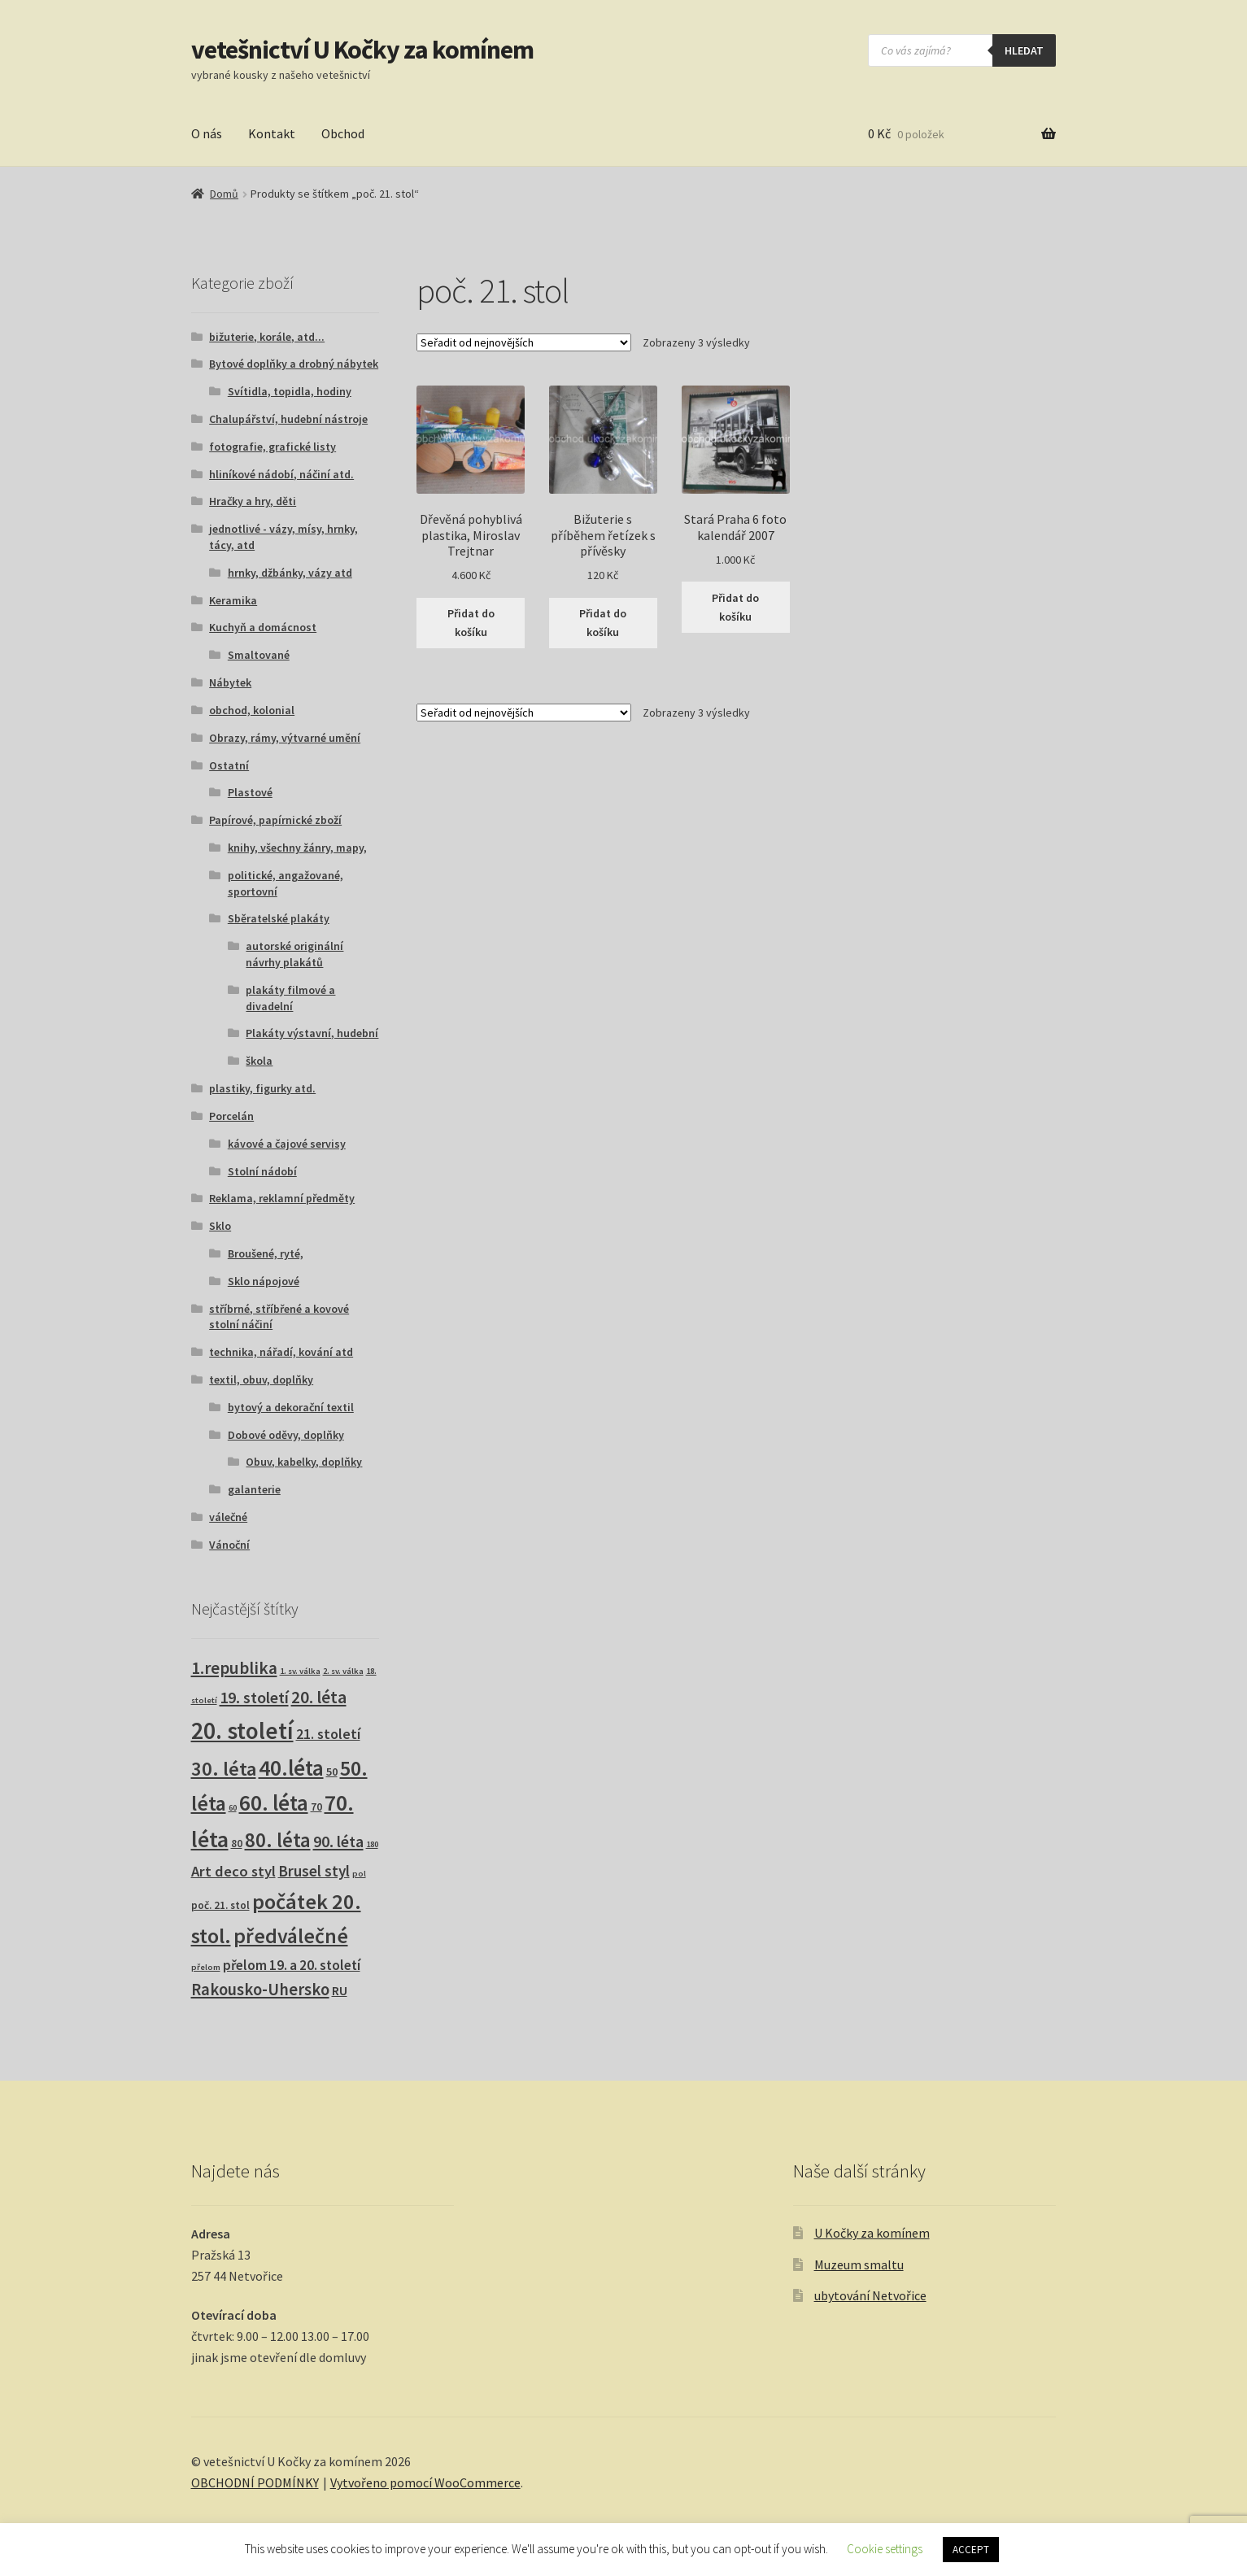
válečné (228, 1517)
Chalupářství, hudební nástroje (288, 419)
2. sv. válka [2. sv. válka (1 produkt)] (343, 1671)
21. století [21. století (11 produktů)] (328, 1734)
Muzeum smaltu (859, 2264)
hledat (1024, 50)
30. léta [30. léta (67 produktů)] (223, 1768)
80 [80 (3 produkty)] (236, 1843)
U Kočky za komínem (872, 2233)
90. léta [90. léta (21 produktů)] (338, 1841)
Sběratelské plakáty (278, 918)
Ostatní (229, 765)
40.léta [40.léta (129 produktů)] (291, 1767)
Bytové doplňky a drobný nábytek (293, 363)
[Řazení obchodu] (523, 342)
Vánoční (229, 1544)
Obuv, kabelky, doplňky (304, 1461)
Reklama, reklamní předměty (282, 1198)
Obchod (342, 133)
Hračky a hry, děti (252, 501)
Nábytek (230, 682)
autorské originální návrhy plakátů (294, 954)
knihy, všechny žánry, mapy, (297, 847)
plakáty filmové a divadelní (290, 998)
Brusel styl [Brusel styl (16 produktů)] (314, 1871)
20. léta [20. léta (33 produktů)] (319, 1697)
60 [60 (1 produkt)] (233, 1807)
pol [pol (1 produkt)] (359, 1873)
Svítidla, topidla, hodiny (289, 391)
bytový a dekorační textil (291, 1407)
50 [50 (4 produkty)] (332, 1771)
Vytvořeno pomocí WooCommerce (425, 2482)
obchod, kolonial (251, 710)
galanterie (254, 1489)
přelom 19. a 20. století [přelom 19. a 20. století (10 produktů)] (291, 1965)
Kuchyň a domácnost (262, 627)
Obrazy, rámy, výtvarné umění (284, 737)
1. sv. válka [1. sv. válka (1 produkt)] (300, 1671)
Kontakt (271, 133)
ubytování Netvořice (870, 2295)
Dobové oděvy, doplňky (286, 1434)
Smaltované (259, 654)
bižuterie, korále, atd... (267, 336)
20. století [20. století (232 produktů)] (242, 1730)
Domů (224, 193)
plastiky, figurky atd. (262, 1088)
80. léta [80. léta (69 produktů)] (278, 1840)
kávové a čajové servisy (287, 1143)
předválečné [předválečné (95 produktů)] (290, 1936)
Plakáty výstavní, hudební (312, 1033)
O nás (206, 133)
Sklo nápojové (263, 1281)
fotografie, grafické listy (272, 446)
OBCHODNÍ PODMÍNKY (255, 2482)
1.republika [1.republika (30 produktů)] (234, 1668)
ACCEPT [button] (971, 2549)
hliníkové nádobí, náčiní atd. (281, 474)
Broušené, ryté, (265, 1253)
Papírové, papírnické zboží (275, 820)
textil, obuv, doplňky (261, 1379)
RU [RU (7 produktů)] (339, 1990)
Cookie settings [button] (884, 2548)
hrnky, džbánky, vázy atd (290, 572)
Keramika (233, 600)
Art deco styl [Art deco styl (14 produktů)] (233, 1871)
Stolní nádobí (262, 1171)
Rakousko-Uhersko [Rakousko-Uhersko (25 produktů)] (260, 1989)
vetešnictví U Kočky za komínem (362, 49)
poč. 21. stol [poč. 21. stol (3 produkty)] (220, 1905)
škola (259, 1060)
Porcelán (231, 1116)
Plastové (250, 792)
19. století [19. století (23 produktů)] (254, 1697)
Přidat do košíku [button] (471, 622)
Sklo (220, 1225)
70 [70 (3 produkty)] (316, 1807)
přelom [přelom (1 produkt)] (205, 1967)
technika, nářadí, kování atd (281, 1352)
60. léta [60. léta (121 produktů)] (273, 1802)
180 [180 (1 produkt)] (372, 1844)
